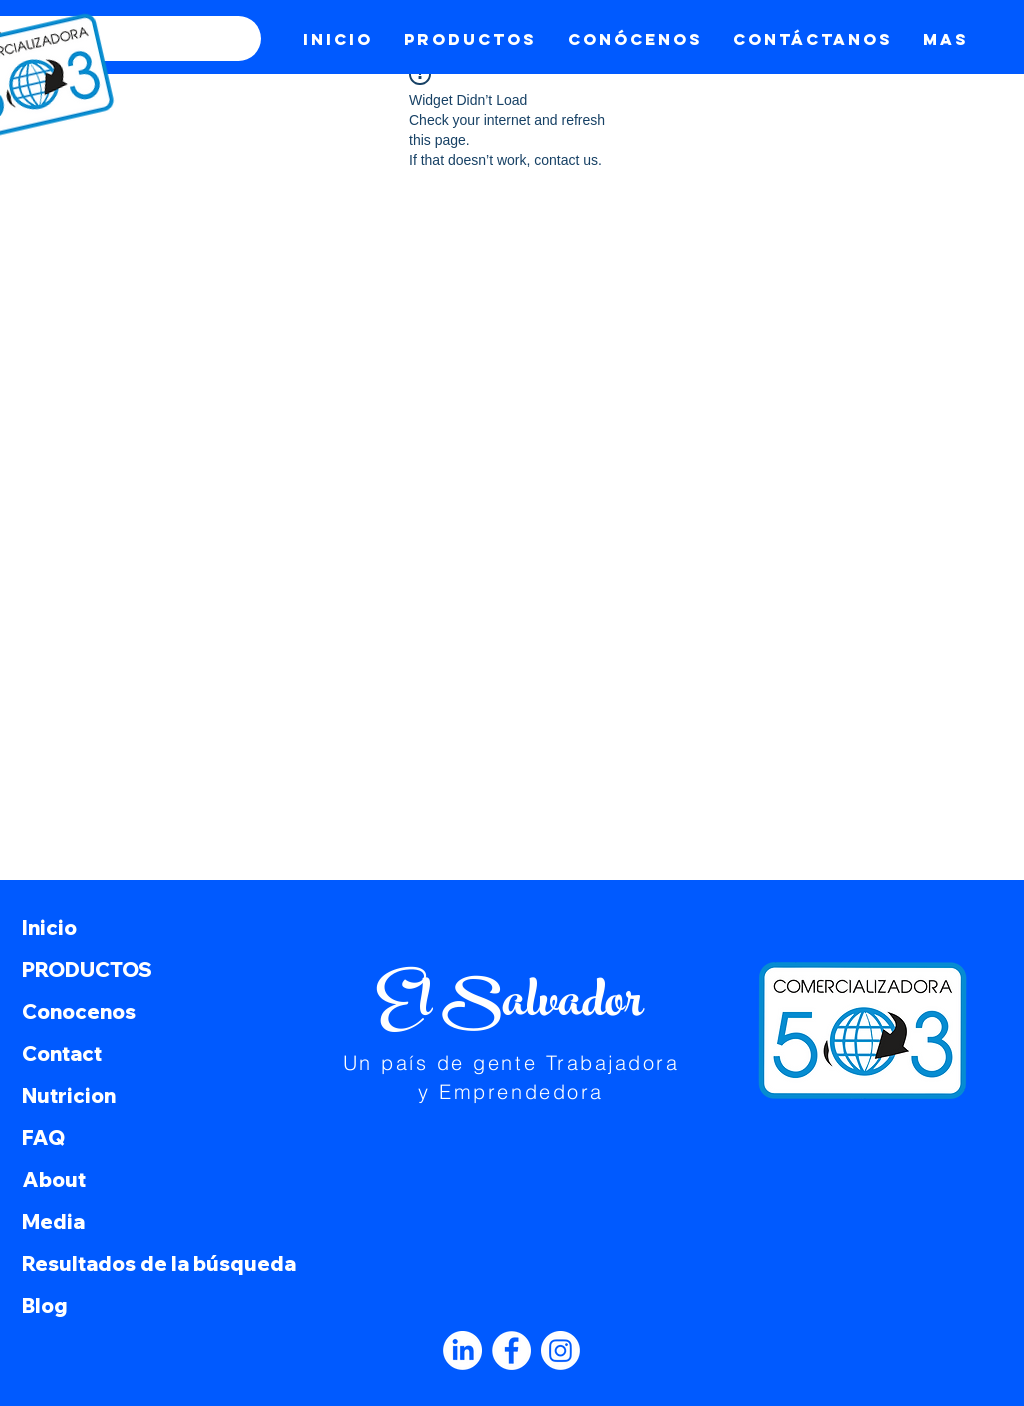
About (54, 1179)
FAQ (43, 1137)
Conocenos (79, 1011)
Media (53, 1221)
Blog (45, 1305)
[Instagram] (560, 1350)
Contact (62, 1053)
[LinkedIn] (462, 1350)
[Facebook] (511, 1350)
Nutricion (69, 1095)
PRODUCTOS (87, 969)
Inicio (49, 927)
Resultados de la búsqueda (153, 1263)
